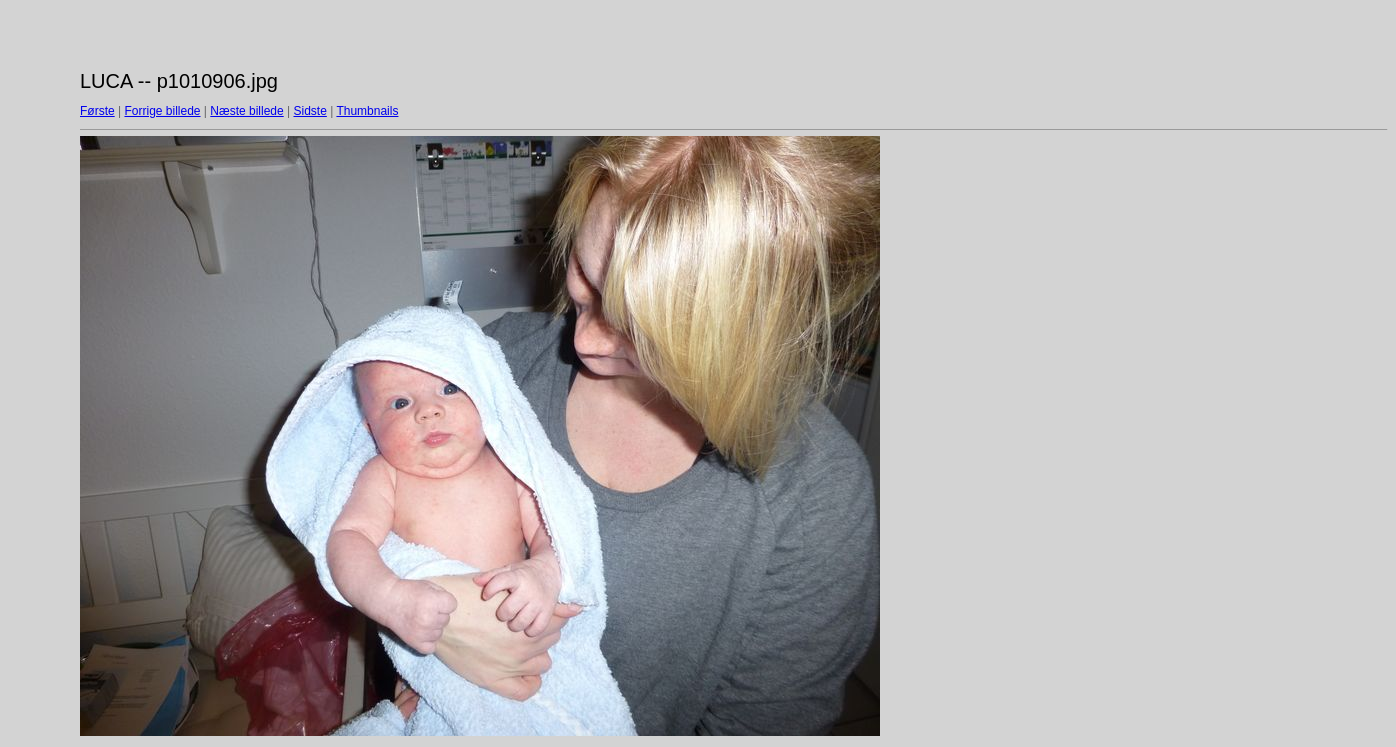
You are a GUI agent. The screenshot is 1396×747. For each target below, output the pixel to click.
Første (97, 111)
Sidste (309, 111)
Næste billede (246, 111)
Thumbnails (367, 111)
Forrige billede (162, 111)
